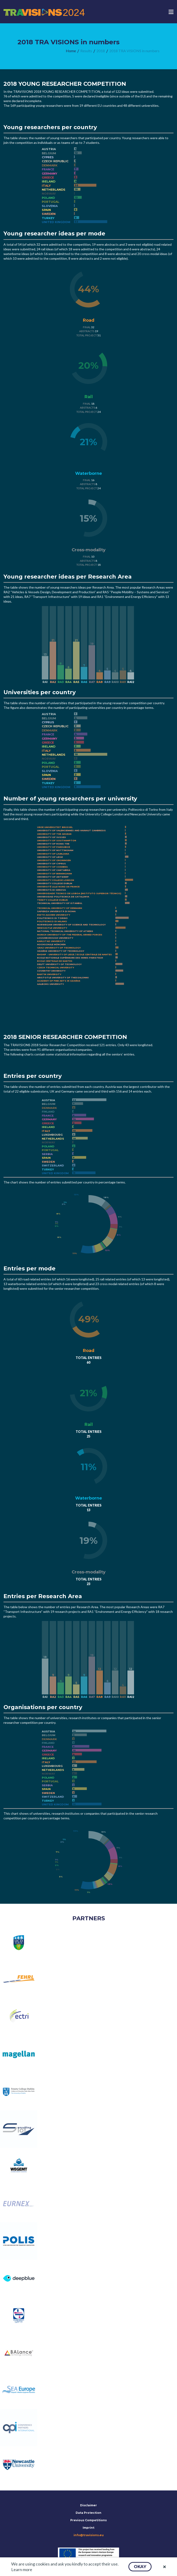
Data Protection (88, 2512)
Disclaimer (88, 2505)
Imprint (88, 2527)
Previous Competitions (88, 2520)
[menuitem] (71, 51)
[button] (140, 2566)
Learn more (21, 2569)
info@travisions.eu (89, 2535)
